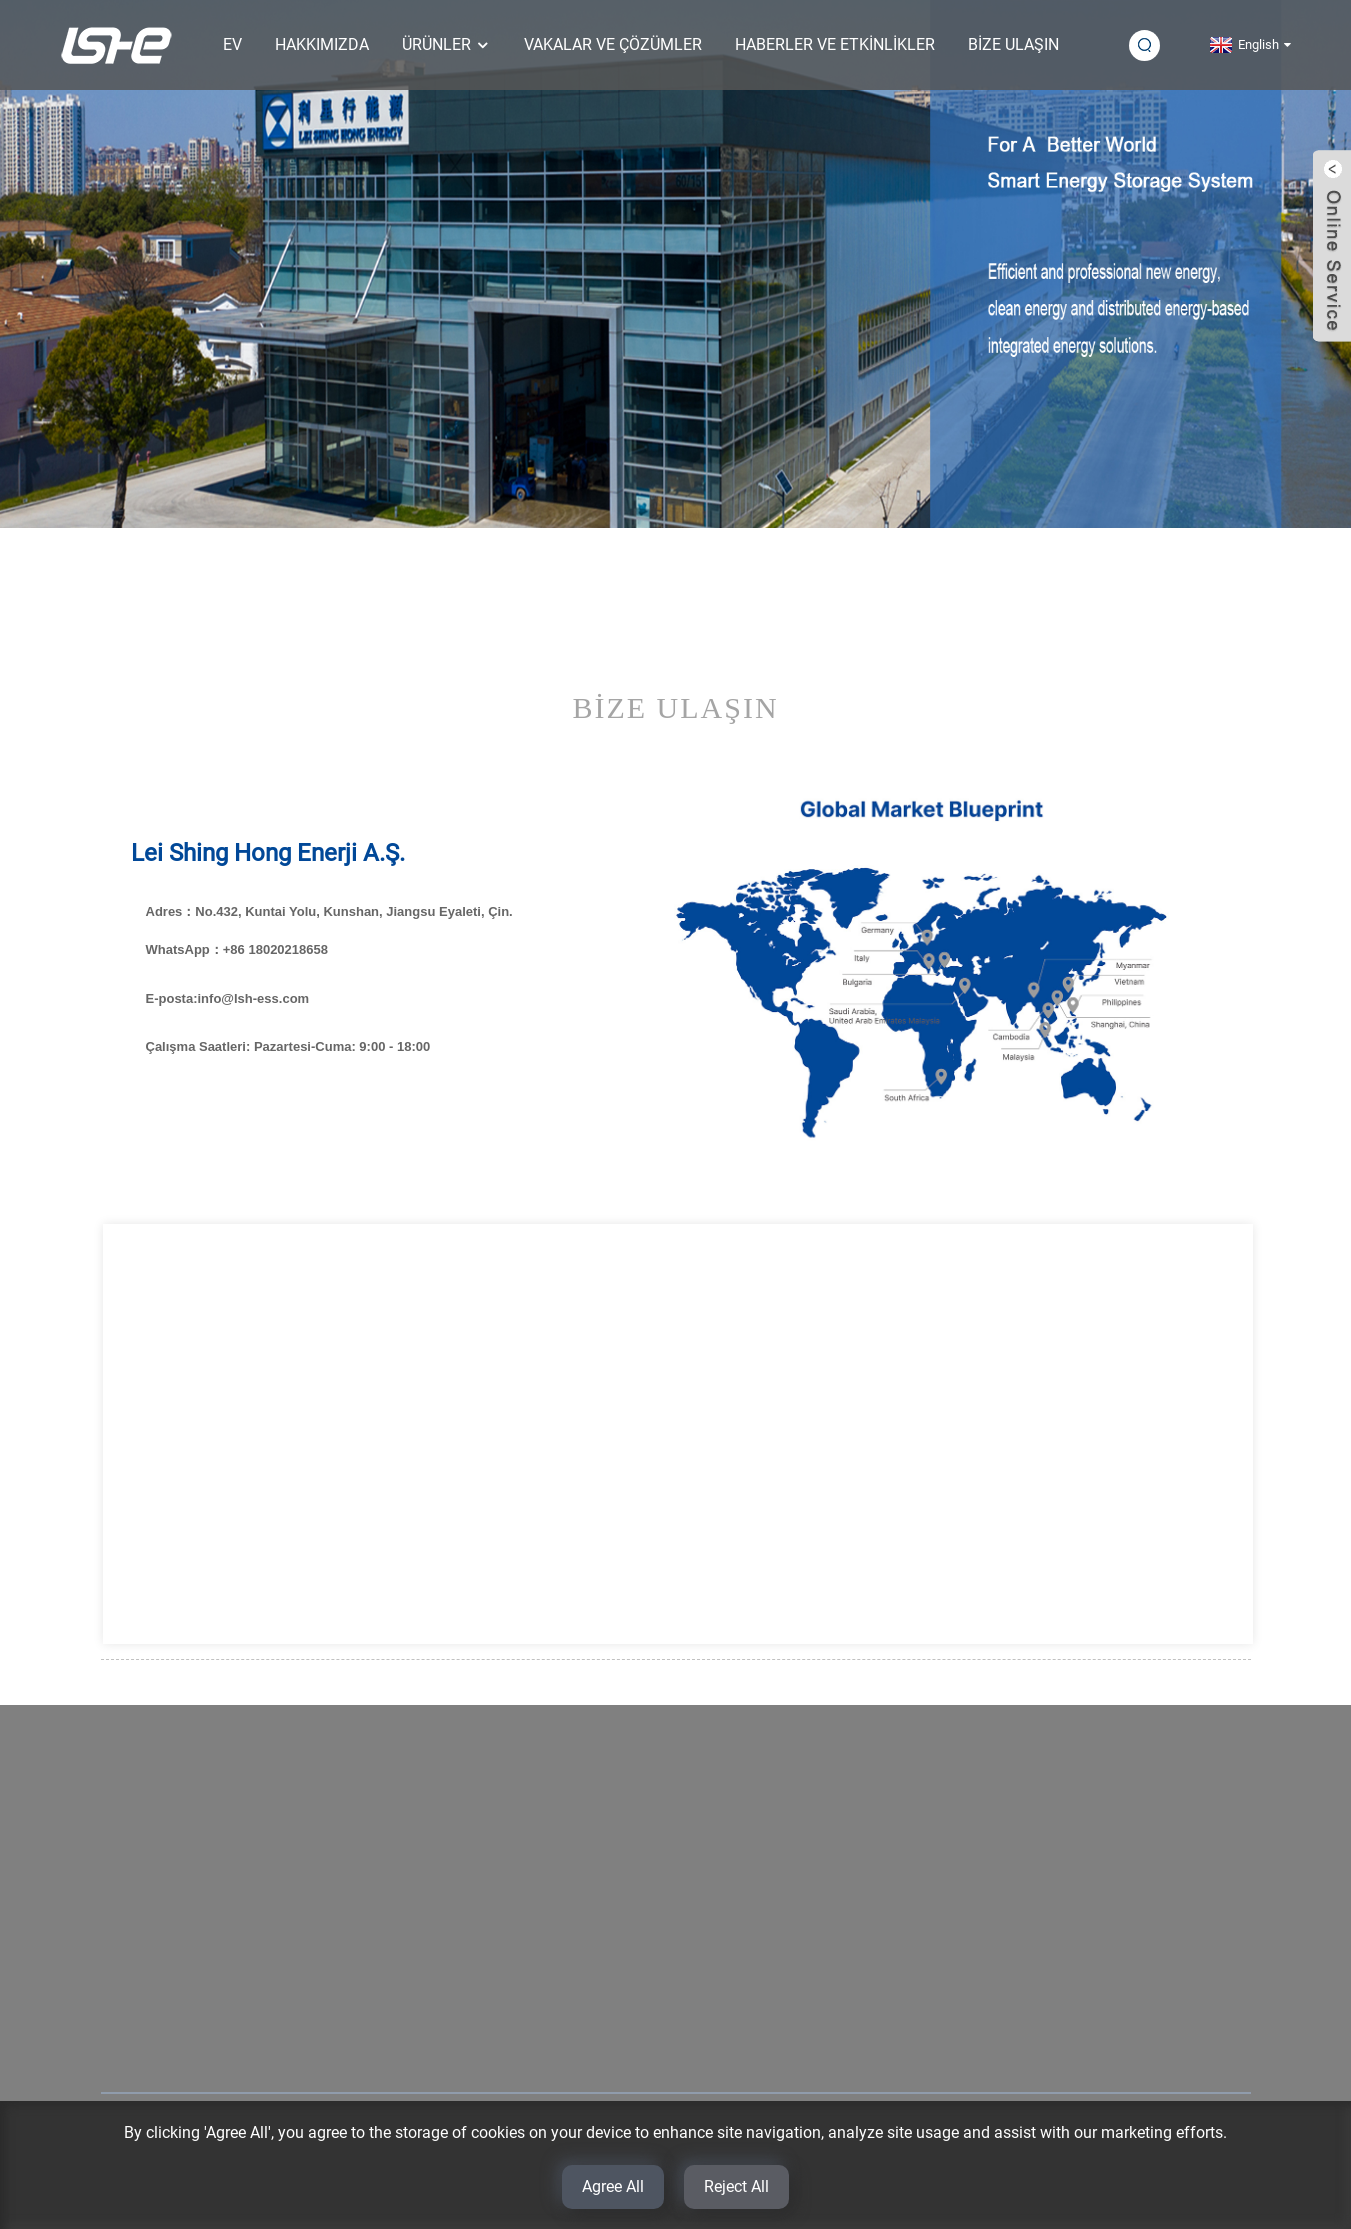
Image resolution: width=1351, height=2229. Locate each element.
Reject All (736, 2186)
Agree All (613, 2186)
